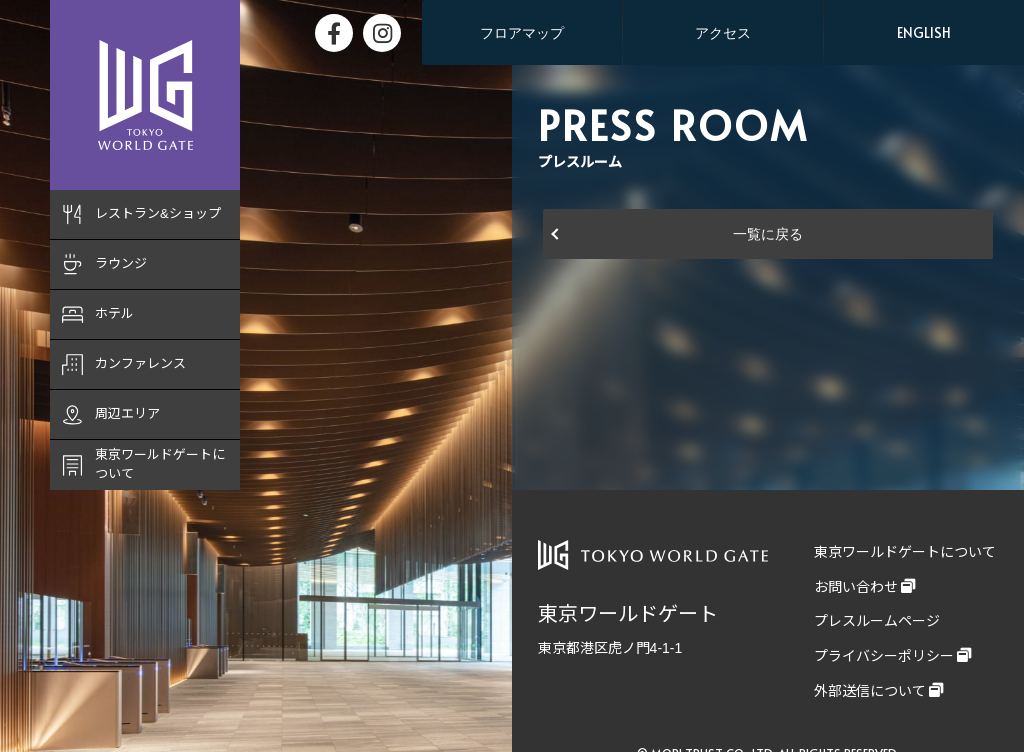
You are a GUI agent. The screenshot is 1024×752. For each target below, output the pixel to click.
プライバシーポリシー (884, 656)
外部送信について (870, 691)
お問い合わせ (856, 587)
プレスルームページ (877, 621)
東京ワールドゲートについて (905, 552)
